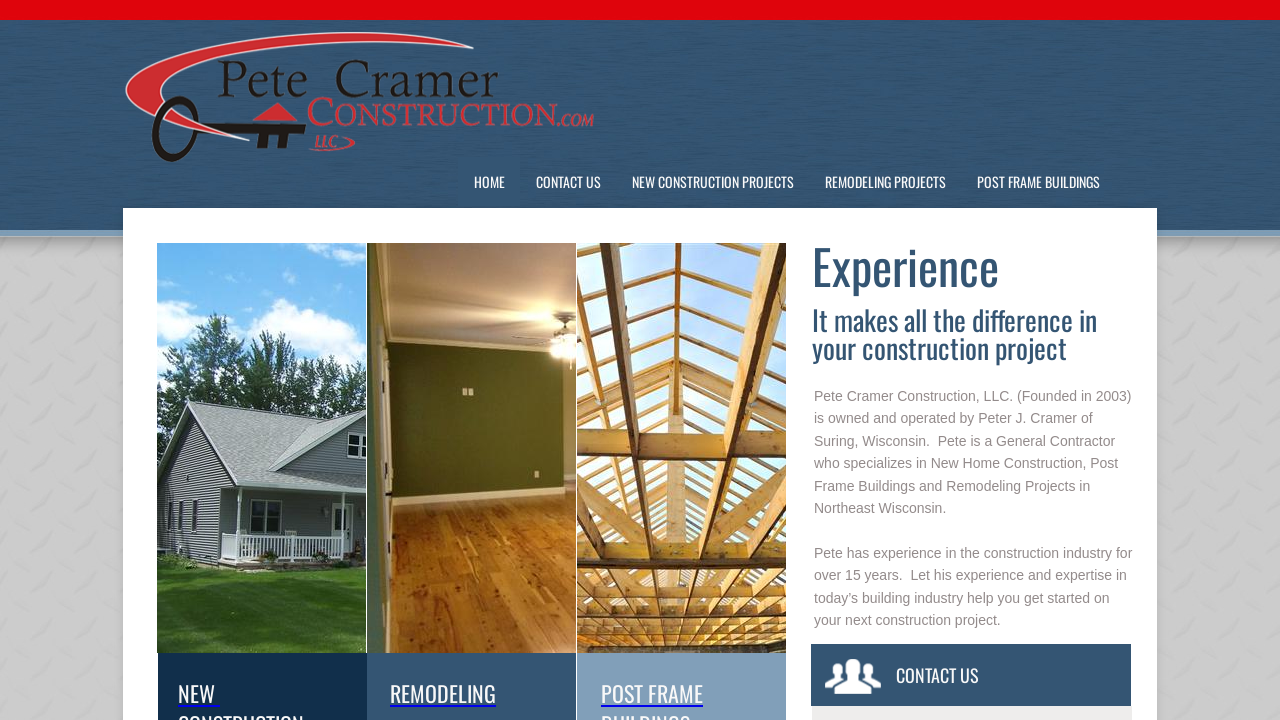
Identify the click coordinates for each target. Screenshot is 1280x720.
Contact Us (568, 181)
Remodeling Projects (885, 181)
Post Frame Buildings (1038, 181)
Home (489, 181)
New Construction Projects (713, 181)
